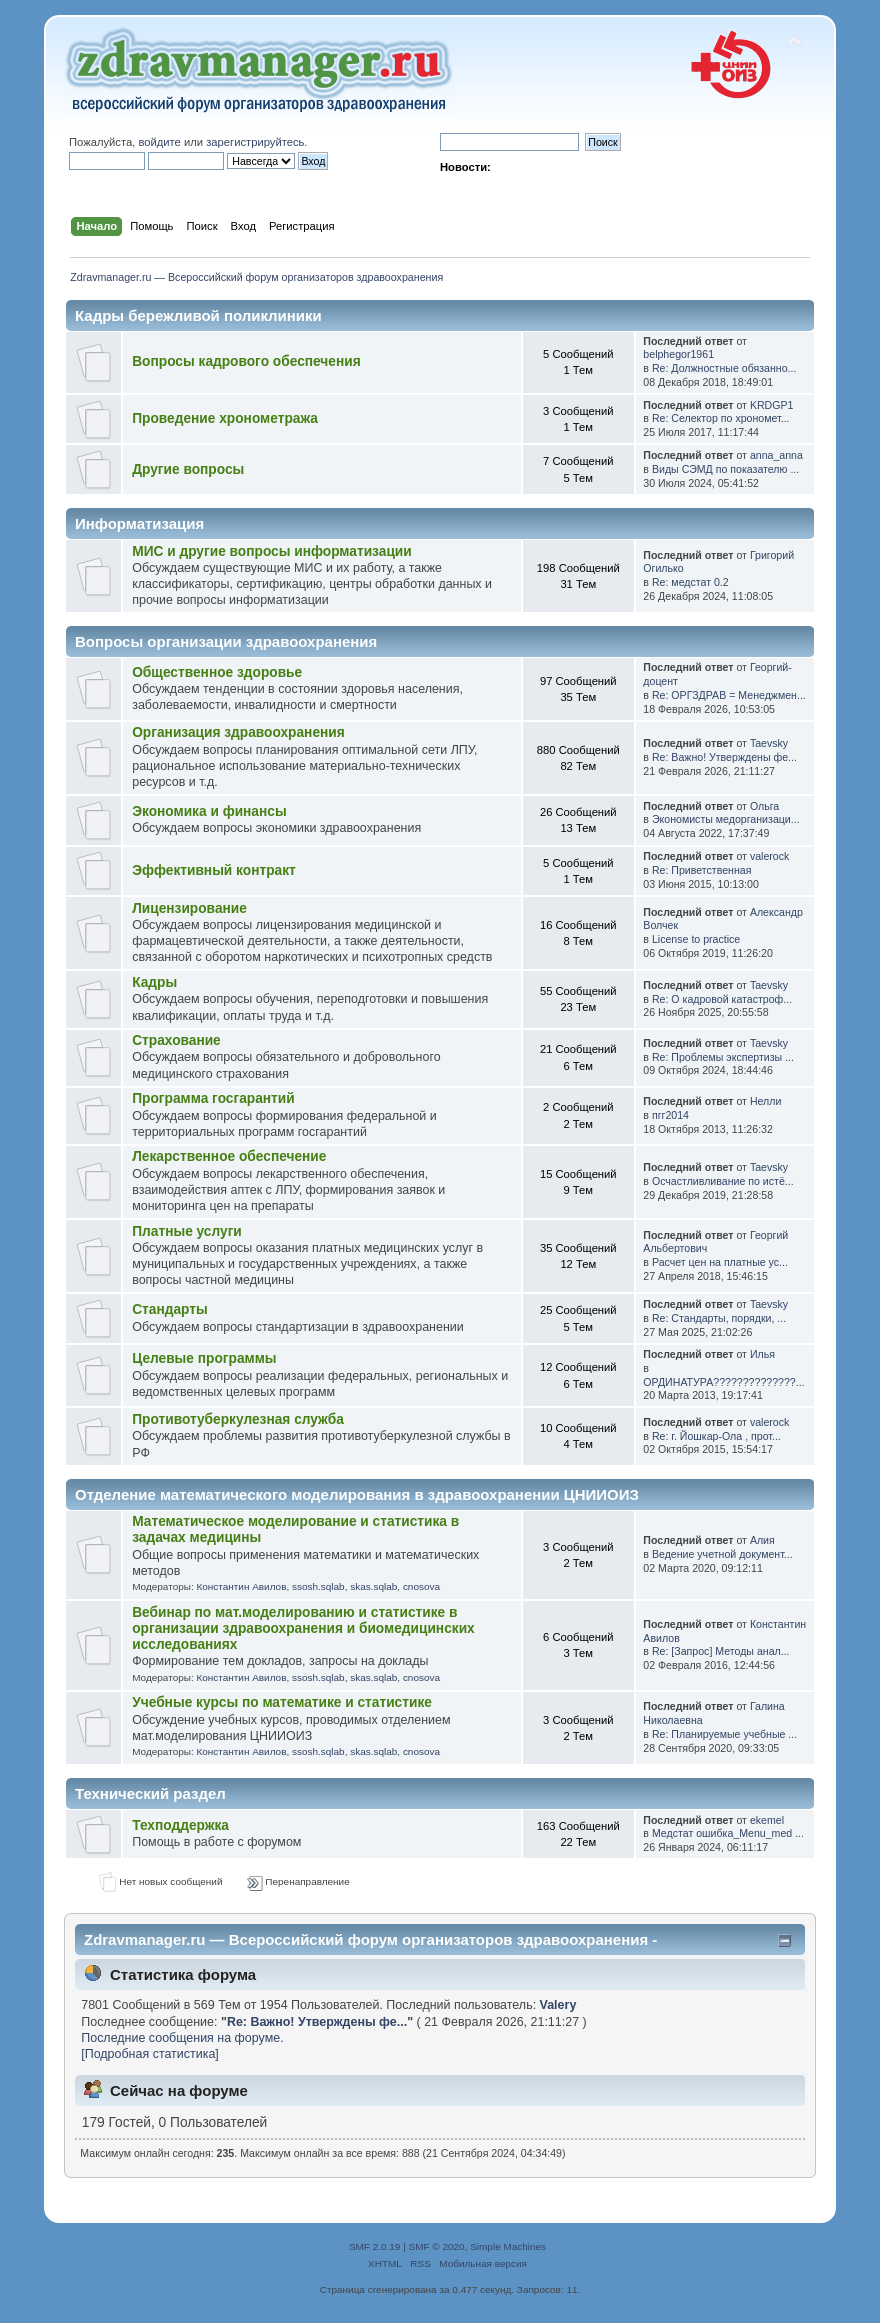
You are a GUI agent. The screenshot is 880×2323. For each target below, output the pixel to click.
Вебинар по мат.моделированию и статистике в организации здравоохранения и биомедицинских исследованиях (303, 1628)
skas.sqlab (373, 1586)
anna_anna (776, 455)
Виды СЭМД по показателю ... (725, 469)
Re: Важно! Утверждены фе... (724, 757)
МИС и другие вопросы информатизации (271, 551)
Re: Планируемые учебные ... (724, 1734)
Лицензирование (189, 908)
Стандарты (170, 1309)
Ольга (764, 806)
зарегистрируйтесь (255, 142)
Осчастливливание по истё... (723, 1181)
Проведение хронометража (225, 418)
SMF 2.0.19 (375, 2246)
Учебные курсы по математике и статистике (282, 1702)
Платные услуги (187, 1231)
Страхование (176, 1040)
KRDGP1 (772, 405)
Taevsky (769, 743)
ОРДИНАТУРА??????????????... (723, 1382)
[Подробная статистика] (150, 2054)
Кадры (154, 982)
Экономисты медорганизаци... (726, 819)
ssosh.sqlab (318, 1586)
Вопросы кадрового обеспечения (246, 361)
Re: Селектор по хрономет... (721, 418)
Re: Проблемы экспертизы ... (723, 1057)
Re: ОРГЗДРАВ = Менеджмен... (729, 695)
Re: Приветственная (702, 870)
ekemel (767, 1820)
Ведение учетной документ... (722, 1554)
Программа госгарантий (213, 1098)
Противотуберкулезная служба (238, 1419)
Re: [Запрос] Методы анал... (721, 1651)
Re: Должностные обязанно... (724, 368)
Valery (558, 2005)
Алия (762, 1540)
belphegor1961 (678, 354)
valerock (769, 856)
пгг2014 (670, 1115)
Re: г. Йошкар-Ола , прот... (716, 1436)
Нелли (765, 1101)
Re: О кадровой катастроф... (722, 999)
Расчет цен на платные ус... (720, 1262)
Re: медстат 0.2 (690, 582)
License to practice (696, 939)
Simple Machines (508, 2246)
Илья (762, 1354)
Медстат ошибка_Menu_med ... (728, 1833)
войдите (159, 142)
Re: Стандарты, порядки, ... (719, 1318)
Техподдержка (180, 1825)
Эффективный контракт (214, 870)
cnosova (421, 1586)
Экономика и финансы (209, 811)
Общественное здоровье (217, 672)
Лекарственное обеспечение (229, 1156)
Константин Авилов (241, 1586)
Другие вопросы (188, 469)
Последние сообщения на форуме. (182, 2038)
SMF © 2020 (437, 2246)
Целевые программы (204, 1358)
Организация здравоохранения (238, 732)
